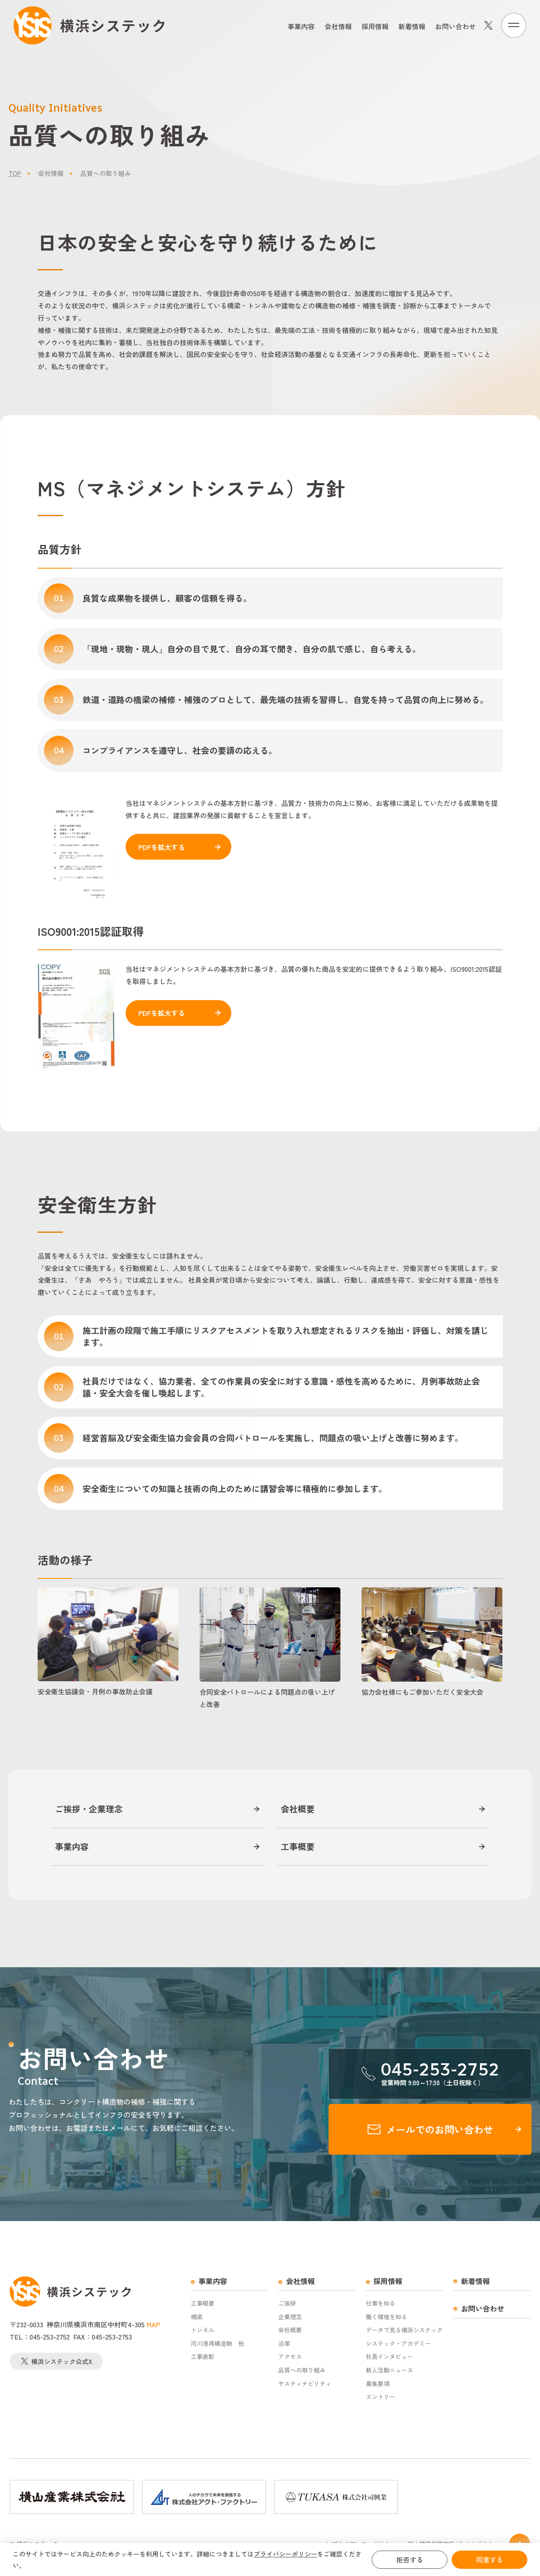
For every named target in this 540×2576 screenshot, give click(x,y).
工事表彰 (202, 2357)
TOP (14, 173)
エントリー (380, 2397)
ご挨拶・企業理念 (89, 1809)
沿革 (284, 2344)
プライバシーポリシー (285, 2553)
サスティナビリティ (305, 2384)
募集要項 (377, 2384)
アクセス (290, 2357)
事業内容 (301, 26)
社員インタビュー (389, 2357)
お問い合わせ (455, 26)
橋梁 (197, 2317)
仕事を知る (380, 2303)
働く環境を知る (386, 2317)
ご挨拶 (287, 2303)
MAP (153, 2324)
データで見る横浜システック (404, 2330)
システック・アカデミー (398, 2344)
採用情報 (375, 26)
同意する (489, 2559)
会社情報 (338, 26)
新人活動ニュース (389, 2370)
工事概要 (298, 1847)
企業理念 (290, 2317)
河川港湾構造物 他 (217, 2344)
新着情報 (411, 26)
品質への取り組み (302, 2370)
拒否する (409, 2559)
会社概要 (298, 1809)
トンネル (202, 2330)
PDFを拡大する (161, 847)
